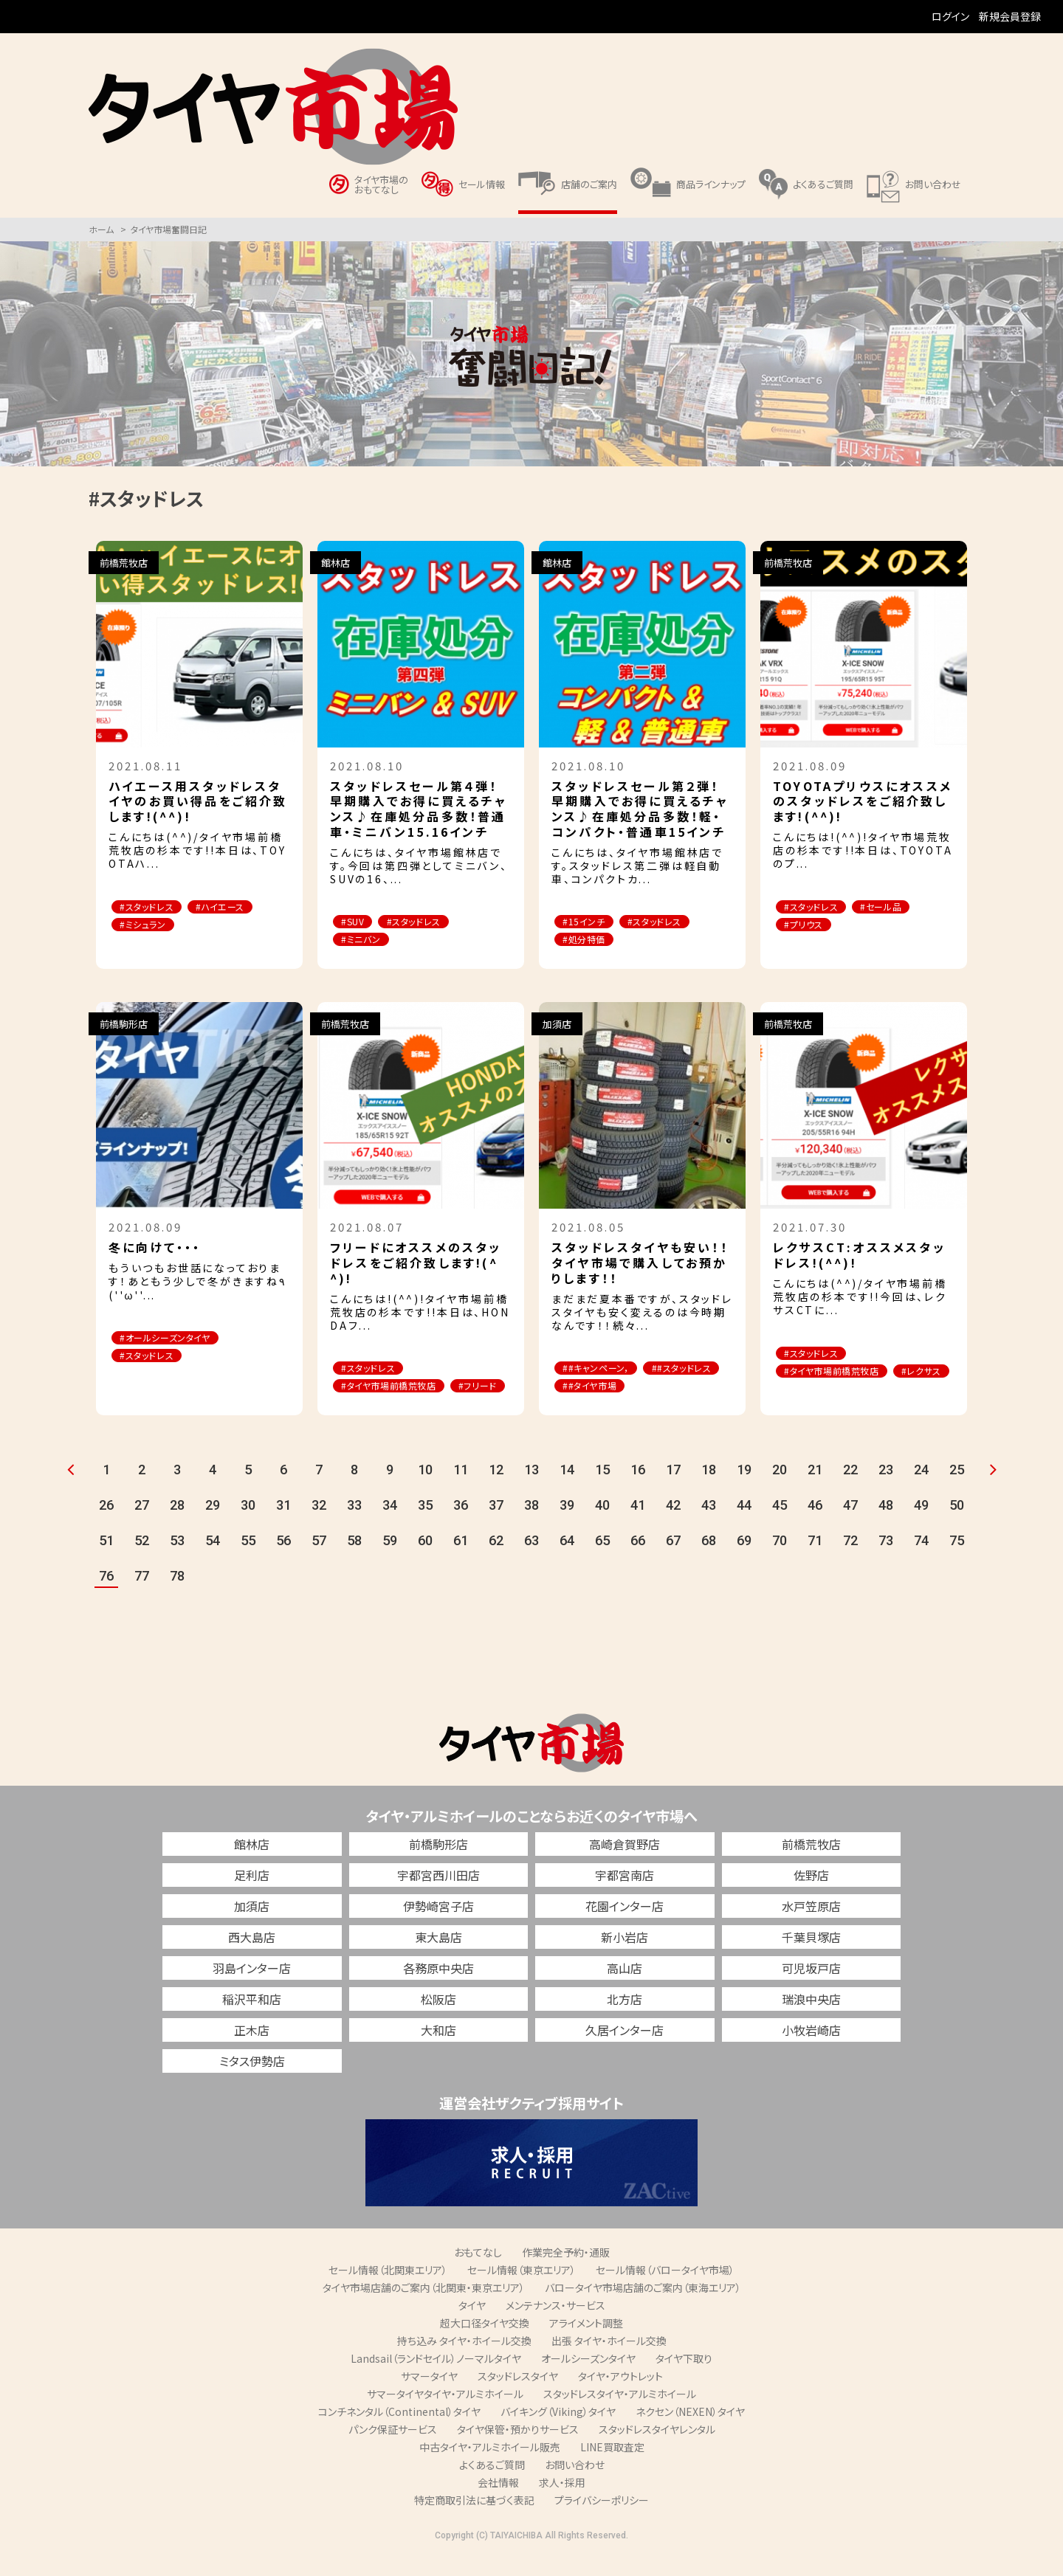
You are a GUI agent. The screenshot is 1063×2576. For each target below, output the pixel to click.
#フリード (365, 1407)
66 (637, 1562)
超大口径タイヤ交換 (484, 2344)
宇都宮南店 (624, 1896)
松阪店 (438, 2020)
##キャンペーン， (602, 1370)
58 (354, 1562)
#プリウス (809, 926)
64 (567, 1562)
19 (744, 1491)
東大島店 (438, 1958)
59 (389, 1562)
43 (708, 1526)
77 (141, 1597)
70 (779, 1562)
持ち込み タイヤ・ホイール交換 (464, 2362)
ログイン (950, 16)
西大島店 (251, 1958)
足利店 (251, 1896)
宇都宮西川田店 (438, 1896)
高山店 (624, 1989)
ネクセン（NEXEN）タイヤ (690, 2432)
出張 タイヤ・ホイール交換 (609, 2362)
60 (425, 1562)
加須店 (251, 1927)
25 (956, 1491)
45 (779, 1526)
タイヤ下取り (684, 2379)
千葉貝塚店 (811, 1958)
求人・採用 (562, 2503)
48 (885, 1526)
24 (921, 1491)
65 (602, 1562)
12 (496, 1491)
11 (460, 1491)
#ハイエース (236, 907)
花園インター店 (624, 1927)
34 (389, 1526)
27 (141, 1526)
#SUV (357, 922)
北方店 (624, 2020)
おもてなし (478, 2273)
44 (744, 1526)
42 (673, 1526)
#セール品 (897, 907)
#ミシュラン (148, 926)
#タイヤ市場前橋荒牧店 (396, 1388)
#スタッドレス (152, 907)
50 (956, 1526)
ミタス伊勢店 (252, 2082)
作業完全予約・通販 (566, 2273)
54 (212, 1562)
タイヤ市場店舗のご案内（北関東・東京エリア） (424, 2309)
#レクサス (809, 1392)
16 (637, 1491)
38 (531, 1526)
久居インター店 (624, 2051)
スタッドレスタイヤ (518, 2397)
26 (106, 1526)
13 (531, 1491)
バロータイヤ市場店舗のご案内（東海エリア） (643, 2309)
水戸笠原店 (811, 1927)
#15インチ (588, 922)
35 (425, 1526)
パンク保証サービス (392, 2450)
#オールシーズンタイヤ (172, 1340)
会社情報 (498, 2503)
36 (460, 1526)
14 (567, 1491)
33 (354, 1526)
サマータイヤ (429, 2397)
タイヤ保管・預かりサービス (518, 2450)
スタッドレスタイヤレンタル (657, 2450)
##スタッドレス (597, 1388)
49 (921, 1526)
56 (283, 1562)
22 (850, 1491)
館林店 (251, 1865)
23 (885, 1491)
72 (850, 1562)
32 (319, 1526)
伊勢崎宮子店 (438, 1927)
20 (779, 1491)
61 (460, 1562)
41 (637, 1526)
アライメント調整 (586, 2344)
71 (815, 1562)
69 (744, 1562)
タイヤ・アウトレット (620, 2397)
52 (141, 1562)
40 (602, 1526)
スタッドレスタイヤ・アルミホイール (619, 2415)
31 (283, 1526)
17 (673, 1491)
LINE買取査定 (612, 2468)
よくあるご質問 (492, 2486)
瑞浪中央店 (811, 2020)
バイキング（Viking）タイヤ (558, 2432)
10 (425, 1491)
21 (815, 1491)
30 (248, 1526)
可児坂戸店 (811, 1989)
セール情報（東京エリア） (521, 2291)
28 (177, 1526)
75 (956, 1562)
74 (921, 1562)
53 (177, 1562)
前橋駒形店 (438, 1865)
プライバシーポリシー (601, 2521)
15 (602, 1491)
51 (106, 1562)
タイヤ (472, 2326)
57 (319, 1562)
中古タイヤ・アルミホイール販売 (489, 2468)
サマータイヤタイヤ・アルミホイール (445, 2415)
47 (850, 1526)
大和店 (438, 2051)
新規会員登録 (1010, 16)
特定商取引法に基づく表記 (474, 2521)
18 (708, 1491)
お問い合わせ (575, 2486)
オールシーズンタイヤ (588, 2379)
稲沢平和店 (251, 2020)
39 (567, 1526)
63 (531, 1562)
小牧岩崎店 (811, 2051)
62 (496, 1562)
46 (815, 1526)
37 (496, 1526)
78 (177, 1597)
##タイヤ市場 (687, 1388)
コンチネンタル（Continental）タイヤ (399, 2432)
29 (212, 1526)
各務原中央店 (438, 1989)
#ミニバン (366, 940)
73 (885, 1562)
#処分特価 (589, 940)
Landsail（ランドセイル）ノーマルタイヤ (436, 2379)
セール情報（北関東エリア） (387, 2291)
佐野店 (811, 1896)
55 (248, 1562)
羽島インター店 (252, 1989)
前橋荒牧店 (811, 1865)
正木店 (251, 2051)
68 (708, 1562)
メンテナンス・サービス (555, 2326)
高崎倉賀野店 (624, 1865)
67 (673, 1562)
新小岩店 (624, 1958)
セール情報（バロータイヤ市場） (665, 2291)
